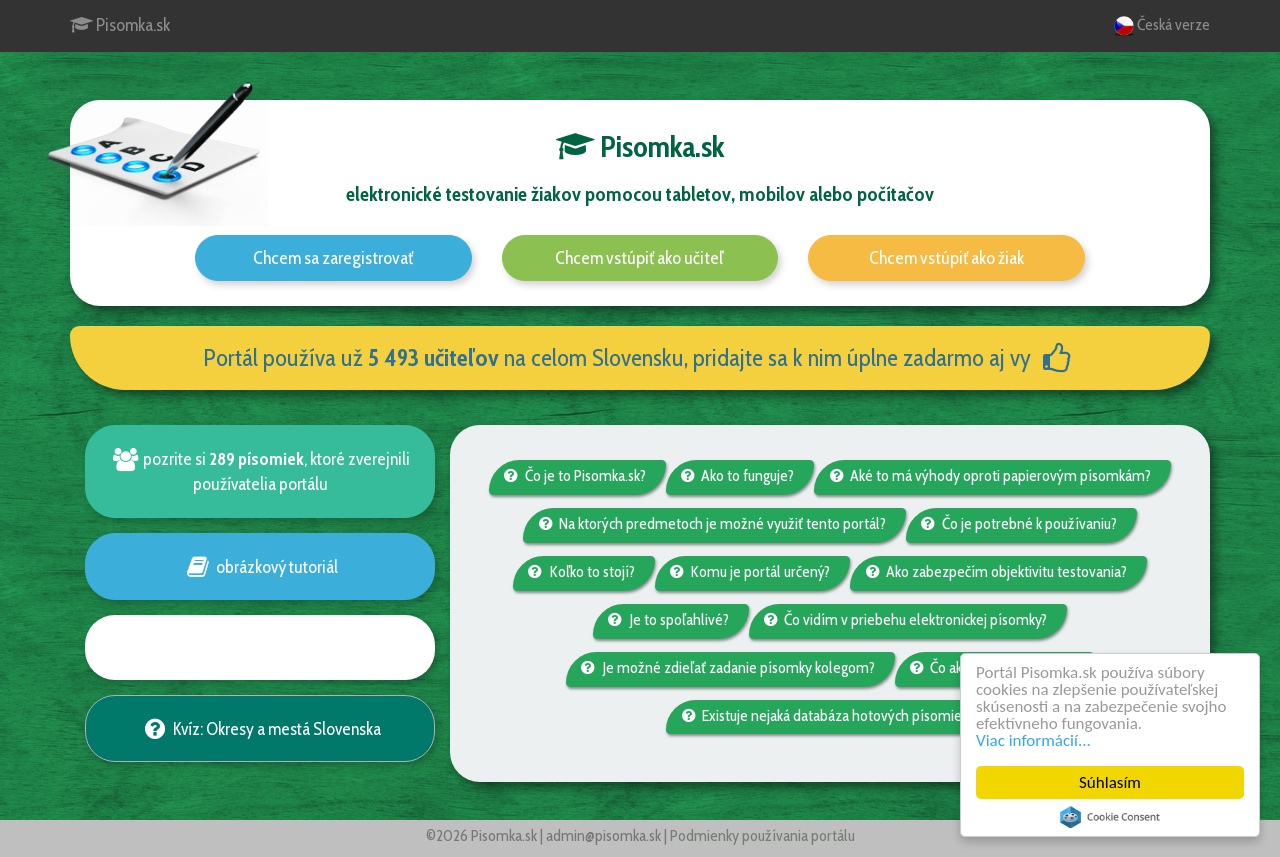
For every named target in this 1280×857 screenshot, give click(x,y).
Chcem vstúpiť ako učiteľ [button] (639, 258)
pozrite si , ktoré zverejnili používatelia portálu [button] (260, 471)
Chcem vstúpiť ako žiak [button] (946, 258)
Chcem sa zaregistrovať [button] (333, 258)
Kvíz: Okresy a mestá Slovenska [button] (259, 728)
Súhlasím (1110, 782)
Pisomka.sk (120, 25)
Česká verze (1162, 25)
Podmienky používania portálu (762, 835)
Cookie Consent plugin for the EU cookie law (1110, 817)
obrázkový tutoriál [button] (259, 566)
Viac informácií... (1033, 740)
